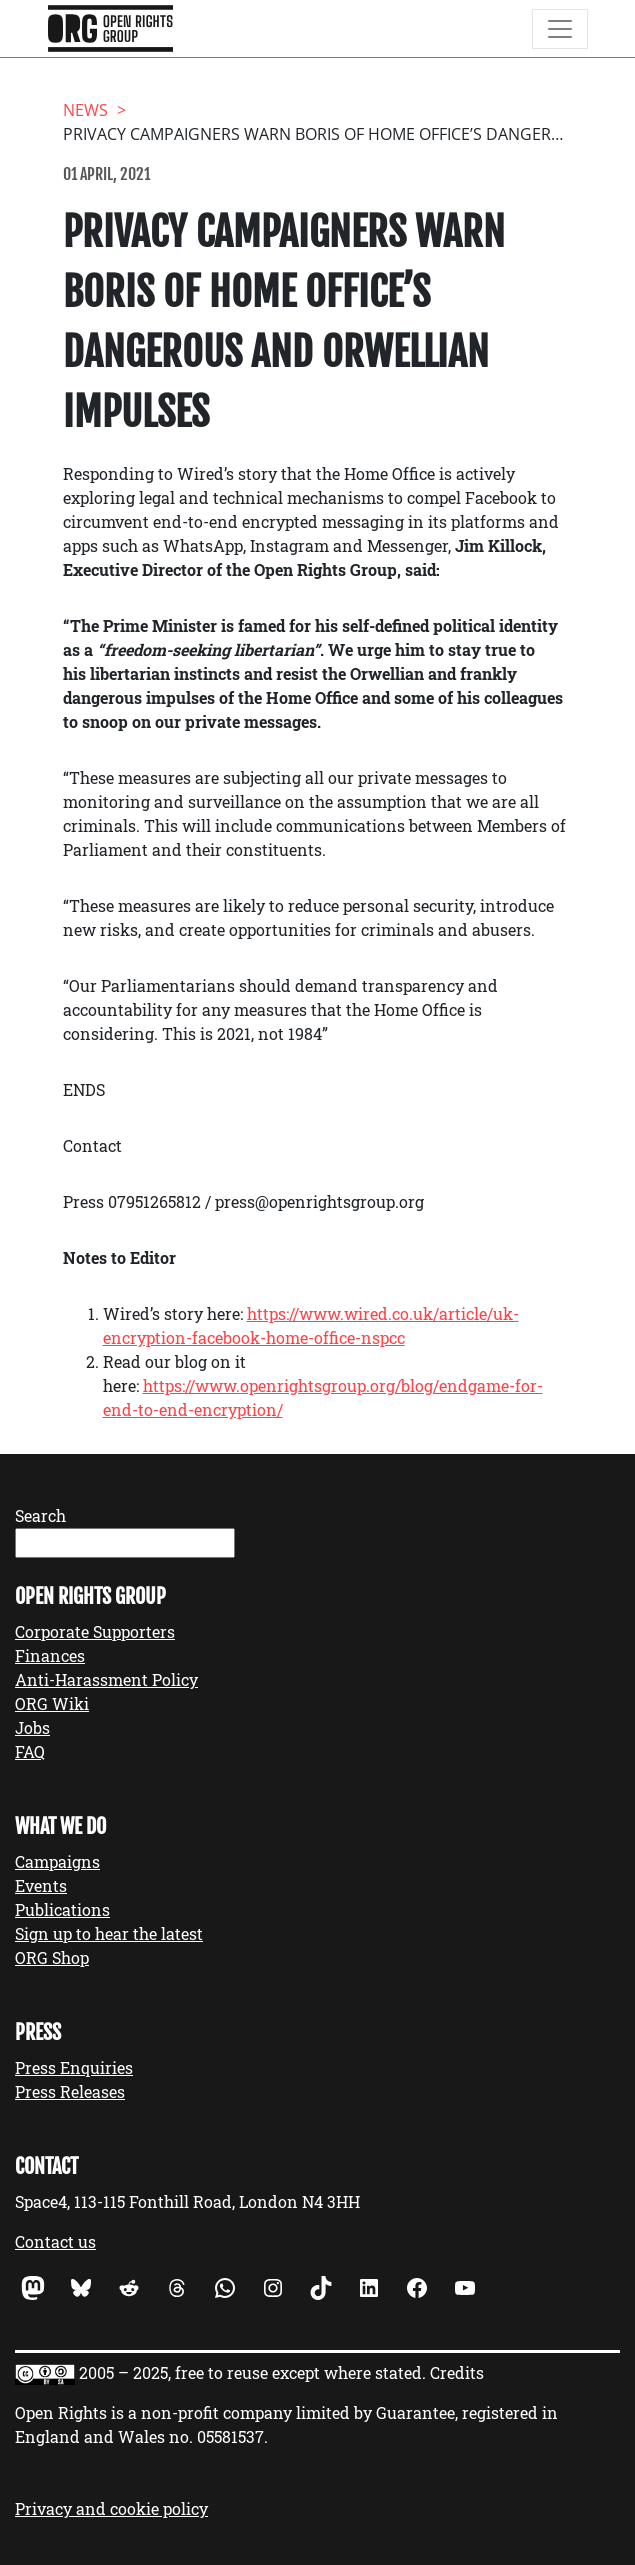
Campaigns (57, 1861)
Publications (62, 1909)
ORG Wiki (52, 1703)
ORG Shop (52, 1957)
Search (40, 1515)
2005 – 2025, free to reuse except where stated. (252, 2372)
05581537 (230, 2436)
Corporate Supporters (95, 1631)
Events (41, 1885)
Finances (50, 1655)
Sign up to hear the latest (109, 1933)
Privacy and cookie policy (111, 2508)
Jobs (32, 1727)
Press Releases (70, 2091)
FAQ (30, 1751)
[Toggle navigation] (560, 29)
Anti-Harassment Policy (106, 1679)
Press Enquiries (74, 2067)
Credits (457, 2372)
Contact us (55, 2241)
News (85, 110)
